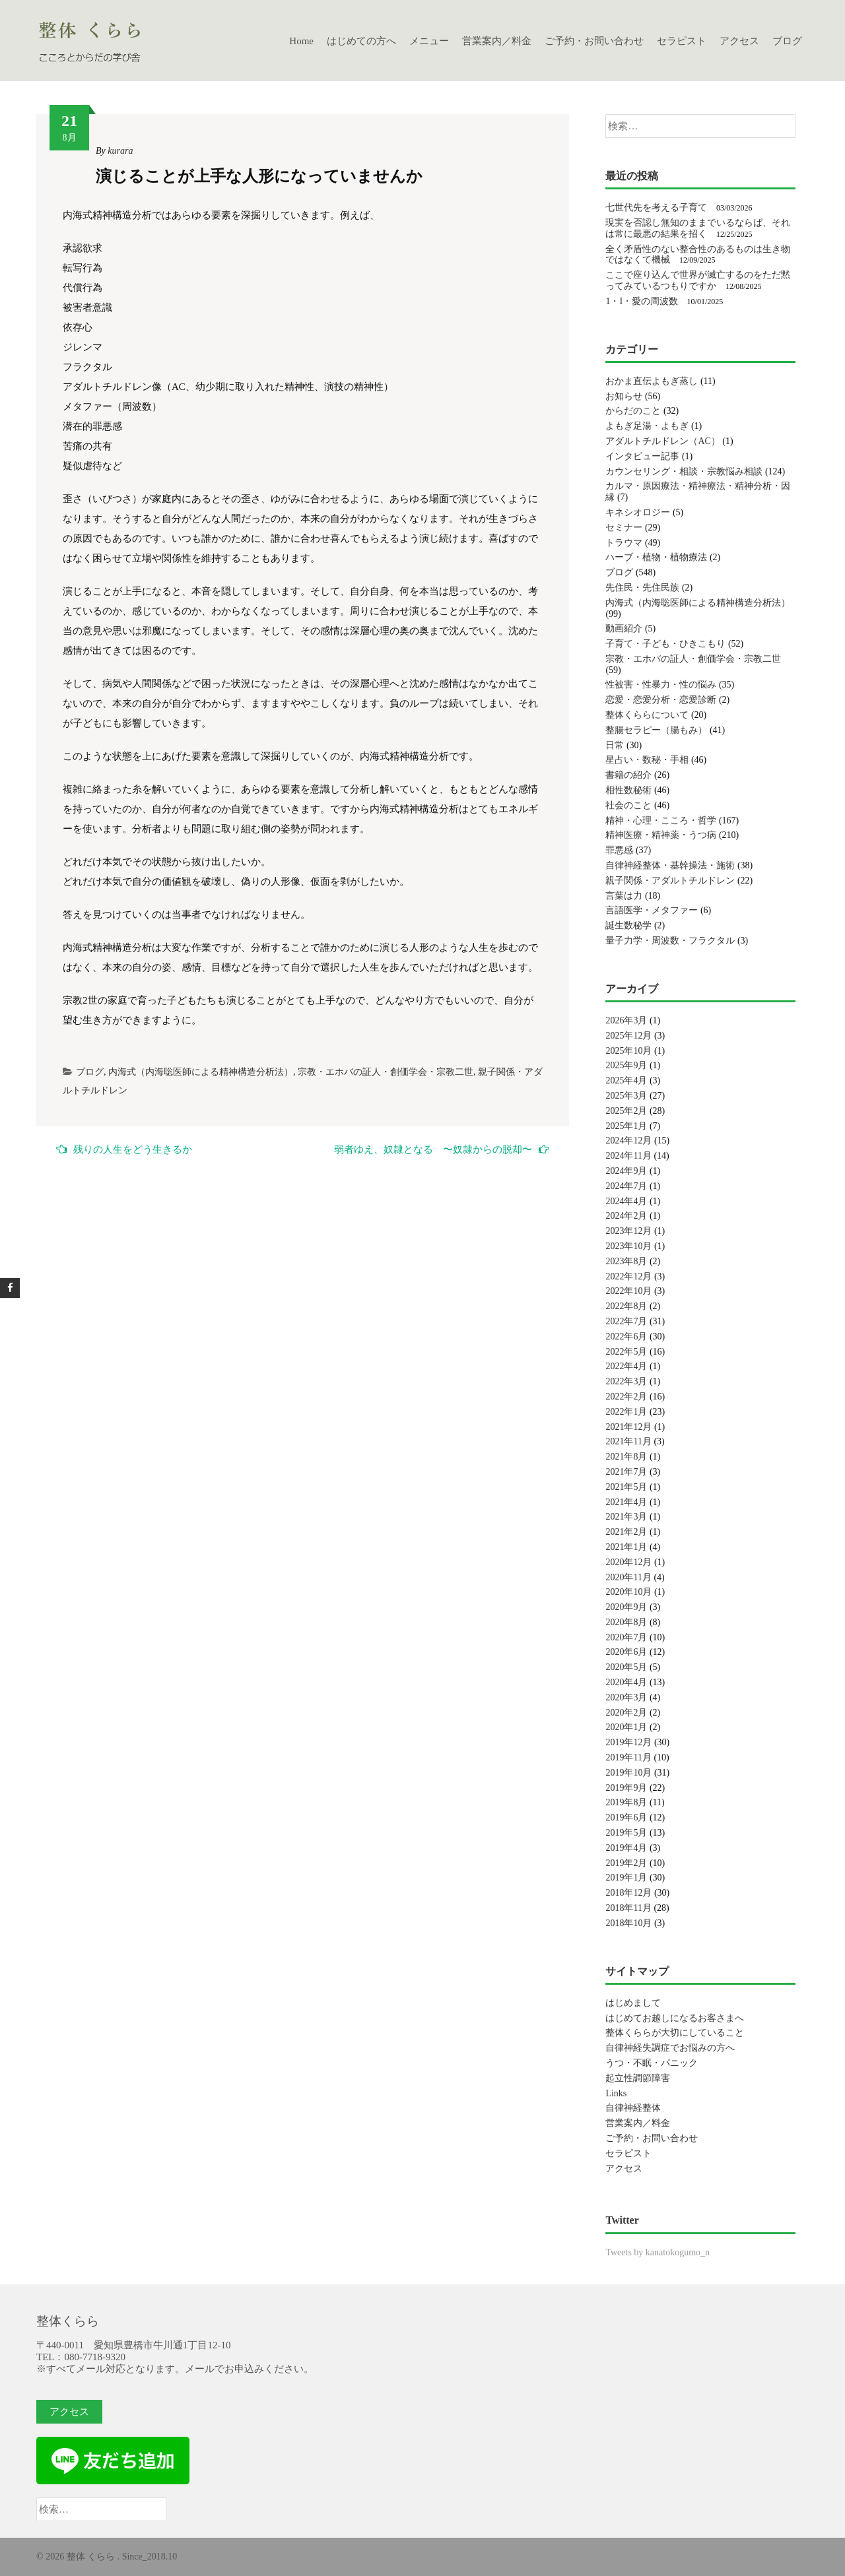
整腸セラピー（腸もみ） (656, 730)
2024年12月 (628, 1140)
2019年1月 (626, 1878)
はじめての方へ (361, 41)
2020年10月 (628, 1592)
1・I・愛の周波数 (641, 301)
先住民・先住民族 (642, 588)
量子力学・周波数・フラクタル (670, 941)
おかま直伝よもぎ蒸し (651, 381)
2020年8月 (626, 1622)
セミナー (623, 527)
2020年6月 (626, 1652)
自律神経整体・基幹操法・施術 (670, 865)
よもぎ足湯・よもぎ (647, 426)
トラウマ (623, 543)
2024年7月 (626, 1186)
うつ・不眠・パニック (651, 2063)
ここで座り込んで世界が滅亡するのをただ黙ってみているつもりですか (697, 280)
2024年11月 (628, 1156)
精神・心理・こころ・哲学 (660, 820)
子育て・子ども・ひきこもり (665, 644)
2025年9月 (626, 1065)
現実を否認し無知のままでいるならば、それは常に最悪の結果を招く (697, 228)
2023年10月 (628, 1246)
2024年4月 (626, 1201)
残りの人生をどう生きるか (124, 1149)
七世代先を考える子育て (656, 207)
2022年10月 (628, 1291)
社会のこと (628, 805)
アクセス (739, 41)
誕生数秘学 (628, 925)
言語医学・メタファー (651, 910)
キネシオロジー (637, 512)
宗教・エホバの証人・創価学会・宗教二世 (385, 1072)
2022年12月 (628, 1276)
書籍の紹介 (628, 775)
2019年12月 (628, 1742)
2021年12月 (628, 1427)
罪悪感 (619, 850)
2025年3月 (626, 1096)
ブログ (787, 41)
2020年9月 (626, 1607)
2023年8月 (626, 1261)
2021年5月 (626, 1487)
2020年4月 (626, 1682)
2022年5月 (626, 1352)
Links (615, 2093)
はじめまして (633, 2003)
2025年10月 (628, 1051)
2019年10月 (628, 1773)
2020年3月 (626, 1697)
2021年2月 (626, 1532)
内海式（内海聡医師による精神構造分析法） (200, 1072)
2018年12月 (628, 1893)
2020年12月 (628, 1562)
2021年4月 (626, 1502)
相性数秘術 (628, 790)
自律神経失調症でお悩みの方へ (670, 2048)
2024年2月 (626, 1216)
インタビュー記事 (642, 456)
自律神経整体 (633, 2108)
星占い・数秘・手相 (647, 760)
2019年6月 (626, 1817)
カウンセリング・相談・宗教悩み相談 (683, 471)
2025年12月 (628, 1036)
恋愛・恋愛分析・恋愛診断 (660, 700)
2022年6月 (626, 1336)
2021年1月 (626, 1547)
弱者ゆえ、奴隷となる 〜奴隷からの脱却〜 (441, 1149)
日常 (614, 745)
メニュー (429, 41)
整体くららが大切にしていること (674, 2033)
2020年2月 (626, 1713)
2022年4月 (626, 1366)
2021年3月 (626, 1517)
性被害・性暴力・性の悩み (660, 685)
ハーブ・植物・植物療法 (656, 557)
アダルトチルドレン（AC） (662, 441)
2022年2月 (626, 1396)
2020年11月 (628, 1577)
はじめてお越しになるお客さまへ (674, 2018)
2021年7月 (626, 1472)
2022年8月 (626, 1306)
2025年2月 (626, 1111)
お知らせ (623, 396)
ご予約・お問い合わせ (594, 41)
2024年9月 (626, 1171)
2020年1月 (626, 1727)
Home (301, 41)
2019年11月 (628, 1757)
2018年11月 (628, 1908)
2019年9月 (626, 1788)
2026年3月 (626, 1020)
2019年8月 (626, 1802)
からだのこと (633, 411)
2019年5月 (626, 1833)
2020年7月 (626, 1637)
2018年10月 (628, 1923)
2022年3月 (626, 1381)
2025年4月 (626, 1080)
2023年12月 (628, 1231)
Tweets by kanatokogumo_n (657, 2252)
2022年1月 (626, 1412)
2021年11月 (628, 1441)
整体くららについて (647, 715)
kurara (120, 151)
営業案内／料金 (496, 41)
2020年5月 (626, 1667)
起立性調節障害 (637, 2078)
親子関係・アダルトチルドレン (670, 881)
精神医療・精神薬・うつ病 (660, 835)
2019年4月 (626, 1848)
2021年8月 (626, 1457)
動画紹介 (623, 628)
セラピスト (681, 41)
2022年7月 (626, 1321)
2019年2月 (626, 1863)
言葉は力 (623, 896)
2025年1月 (626, 1126)
